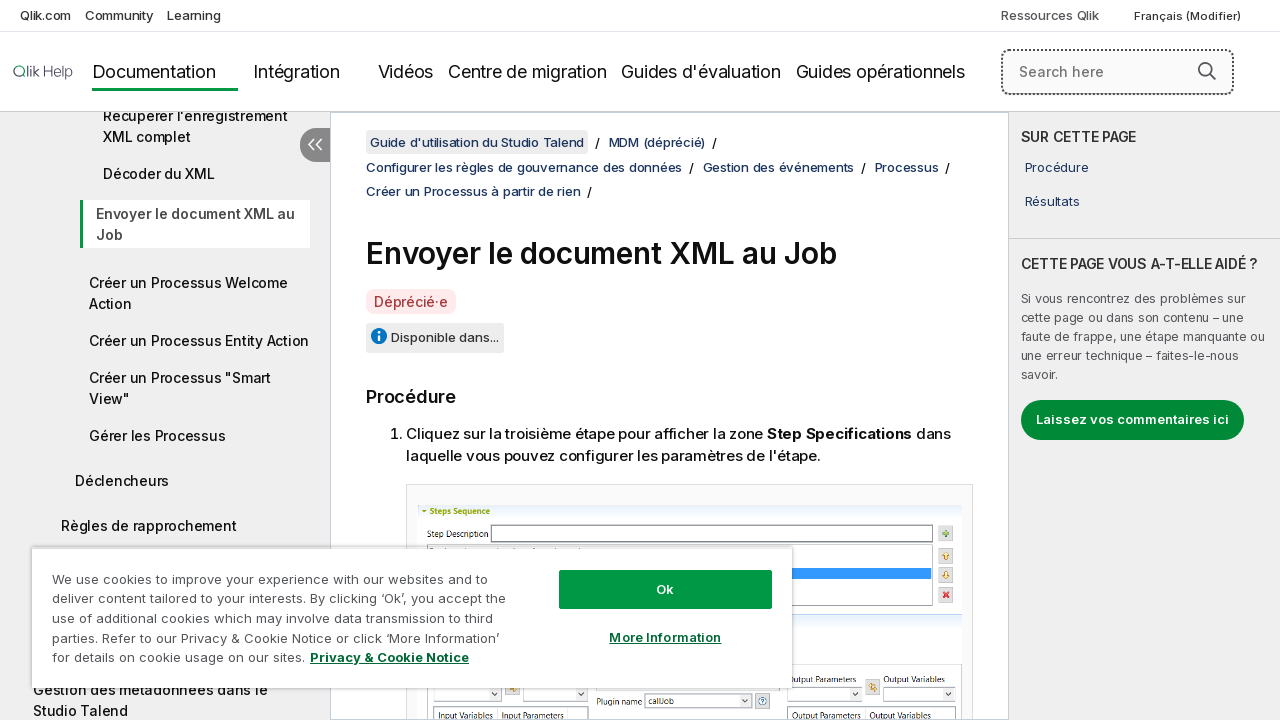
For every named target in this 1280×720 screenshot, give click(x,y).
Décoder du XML (159, 173)
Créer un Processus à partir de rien (473, 191)
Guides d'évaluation (700, 71)
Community (119, 15)
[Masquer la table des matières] (315, 145)
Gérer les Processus (157, 435)
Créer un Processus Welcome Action (188, 293)
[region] (403, 610)
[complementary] (1144, 416)
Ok (650, 574)
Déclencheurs (122, 480)
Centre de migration (527, 71)
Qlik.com (45, 15)
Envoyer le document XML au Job (195, 224)
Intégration (296, 71)
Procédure (1057, 167)
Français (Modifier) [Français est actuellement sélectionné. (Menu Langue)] (1189, 16)
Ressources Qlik (1049, 15)
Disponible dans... (445, 337)
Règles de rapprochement (148, 525)
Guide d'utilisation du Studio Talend (477, 142)
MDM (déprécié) (657, 142)
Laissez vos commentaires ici (1132, 419)
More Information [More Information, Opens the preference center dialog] (650, 622)
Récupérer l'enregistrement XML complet (195, 126)
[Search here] (1117, 72)
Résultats (1052, 201)
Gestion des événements (779, 167)
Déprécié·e (411, 301)
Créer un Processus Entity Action (199, 340)
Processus (907, 167)
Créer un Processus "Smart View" (180, 388)
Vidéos (406, 71)
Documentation (154, 71)
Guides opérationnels (880, 71)
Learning (193, 15)
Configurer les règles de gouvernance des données (524, 167)
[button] (1207, 71)
